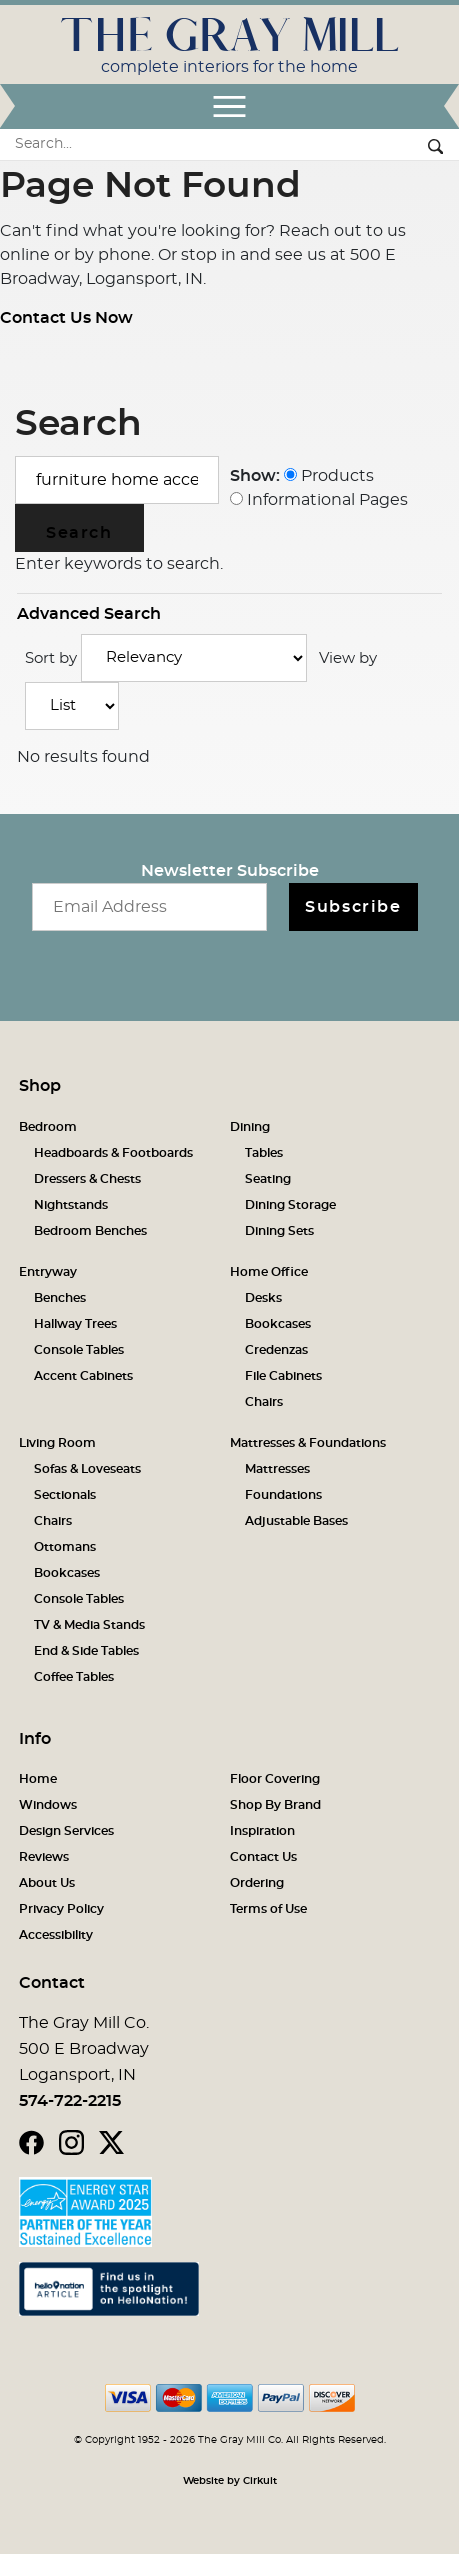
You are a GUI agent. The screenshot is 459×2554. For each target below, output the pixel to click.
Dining (250, 1127)
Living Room (57, 1443)
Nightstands (71, 1205)
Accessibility (56, 1935)
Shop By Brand (275, 1805)
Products (329, 476)
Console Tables (79, 1350)
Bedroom (48, 1127)
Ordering (257, 1883)
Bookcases (278, 1324)
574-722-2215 (70, 2101)
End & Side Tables (86, 1651)
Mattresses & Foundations (308, 1443)
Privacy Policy (61, 1909)
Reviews (44, 1857)
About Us (47, 1883)
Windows (48, 1805)
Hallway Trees (75, 1324)
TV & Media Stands (89, 1625)
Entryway (48, 1272)
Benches (60, 1298)
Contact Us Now (66, 318)
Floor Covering (275, 1779)
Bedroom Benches (90, 1231)
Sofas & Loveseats (87, 1469)
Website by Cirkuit (230, 2481)
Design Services (66, 1831)
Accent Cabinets (83, 1376)
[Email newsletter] (149, 907)
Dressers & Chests (87, 1179)
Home (38, 1779)
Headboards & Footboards (113, 1153)
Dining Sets (279, 1231)
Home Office (269, 1272)
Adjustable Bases (296, 1521)
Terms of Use (268, 1909)
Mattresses (277, 1469)
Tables (264, 1153)
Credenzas (276, 1350)
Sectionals (65, 1495)
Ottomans (65, 1547)
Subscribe (353, 907)
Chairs (264, 1402)
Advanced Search (89, 614)
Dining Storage (290, 1205)
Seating (268, 1179)
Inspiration (262, 1831)
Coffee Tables (74, 1677)
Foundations (283, 1495)
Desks (263, 1298)
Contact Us (263, 1857)
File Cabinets (283, 1376)
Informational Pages (319, 500)
